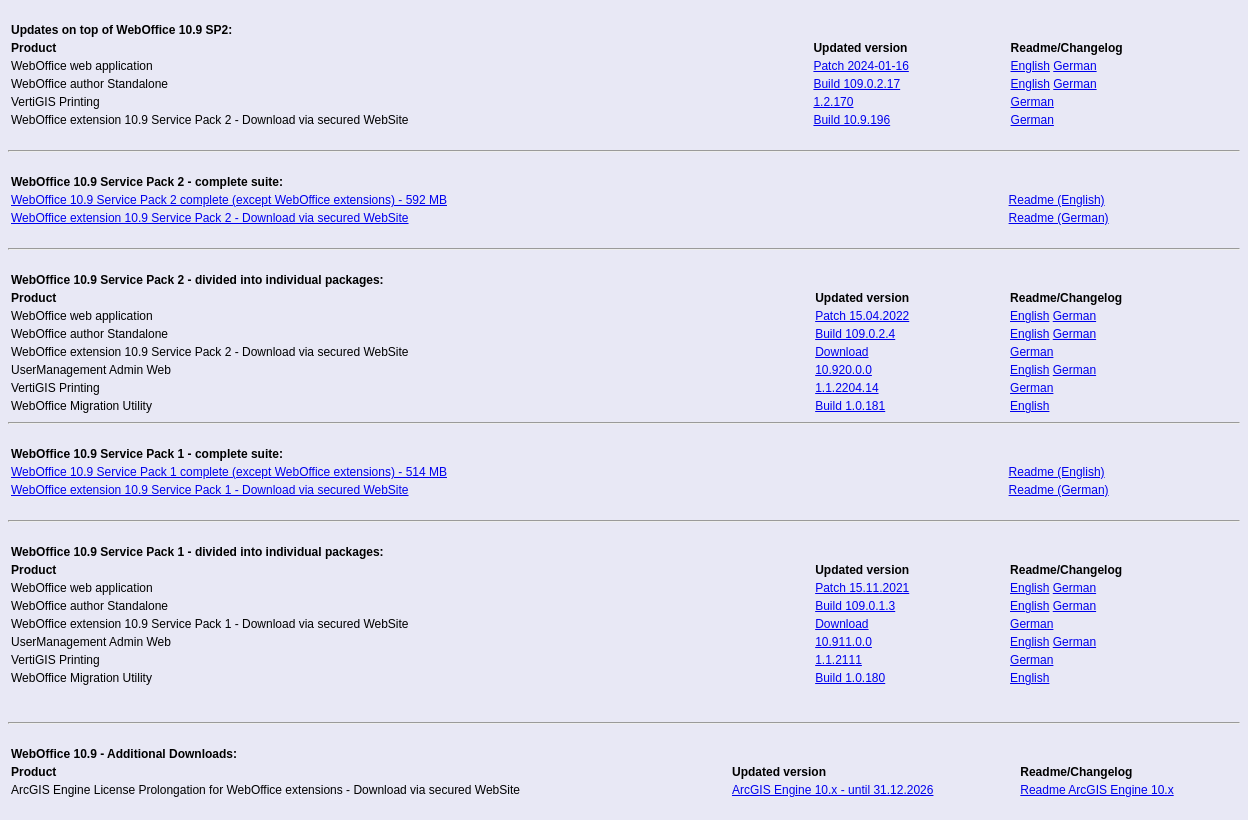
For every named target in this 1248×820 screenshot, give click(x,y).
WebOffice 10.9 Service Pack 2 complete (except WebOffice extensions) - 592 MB (229, 200)
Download (841, 352)
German (1074, 66)
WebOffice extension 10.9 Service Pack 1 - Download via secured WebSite (210, 490)
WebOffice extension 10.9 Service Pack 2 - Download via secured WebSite (210, 218)
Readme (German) (1059, 218)
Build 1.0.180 (850, 678)
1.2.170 (833, 102)
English (1030, 66)
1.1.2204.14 (846, 388)
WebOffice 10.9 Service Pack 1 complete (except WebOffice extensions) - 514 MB (229, 472)
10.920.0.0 (843, 370)
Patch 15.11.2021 (862, 588)
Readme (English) (1057, 200)
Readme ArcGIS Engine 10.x (1096, 790)
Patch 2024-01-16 (860, 66)
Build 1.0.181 (850, 406)
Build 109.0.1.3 (855, 606)
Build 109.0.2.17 (856, 84)
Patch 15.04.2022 (862, 316)
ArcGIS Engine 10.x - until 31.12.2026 (832, 790)
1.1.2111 (838, 660)
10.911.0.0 (843, 642)
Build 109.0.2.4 (855, 334)
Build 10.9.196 (851, 120)
